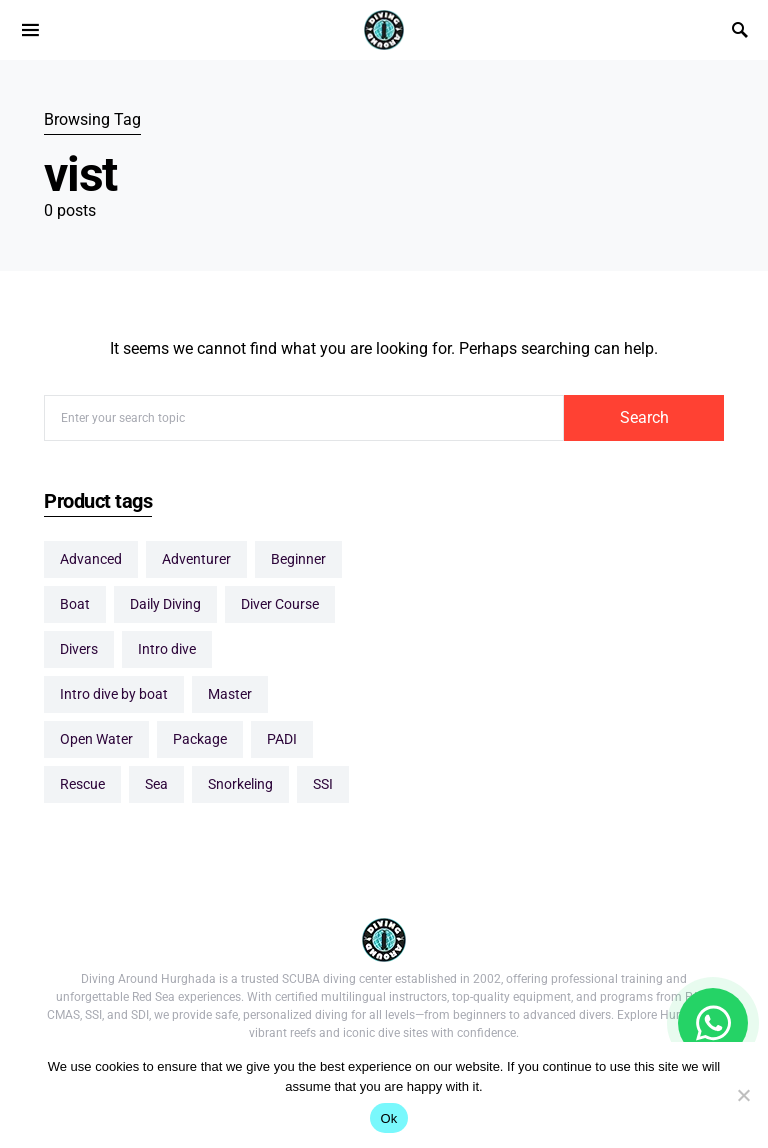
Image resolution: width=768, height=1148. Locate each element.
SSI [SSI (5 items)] (323, 784)
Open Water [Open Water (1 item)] (96, 739)
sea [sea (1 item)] (156, 784)
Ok (388, 1118)
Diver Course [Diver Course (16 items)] (280, 604)
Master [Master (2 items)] (230, 694)
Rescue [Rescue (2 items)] (82, 784)
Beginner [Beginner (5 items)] (298, 559)
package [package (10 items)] (200, 739)
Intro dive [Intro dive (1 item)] (167, 649)
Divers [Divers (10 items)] (79, 649)
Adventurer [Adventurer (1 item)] (196, 559)
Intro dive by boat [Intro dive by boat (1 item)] (114, 694)
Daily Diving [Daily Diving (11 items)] (165, 604)
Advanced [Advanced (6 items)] (91, 559)
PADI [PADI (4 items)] (282, 739)
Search (644, 417)
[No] (743, 1095)
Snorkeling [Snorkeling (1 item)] (240, 784)
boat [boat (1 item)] (75, 604)
